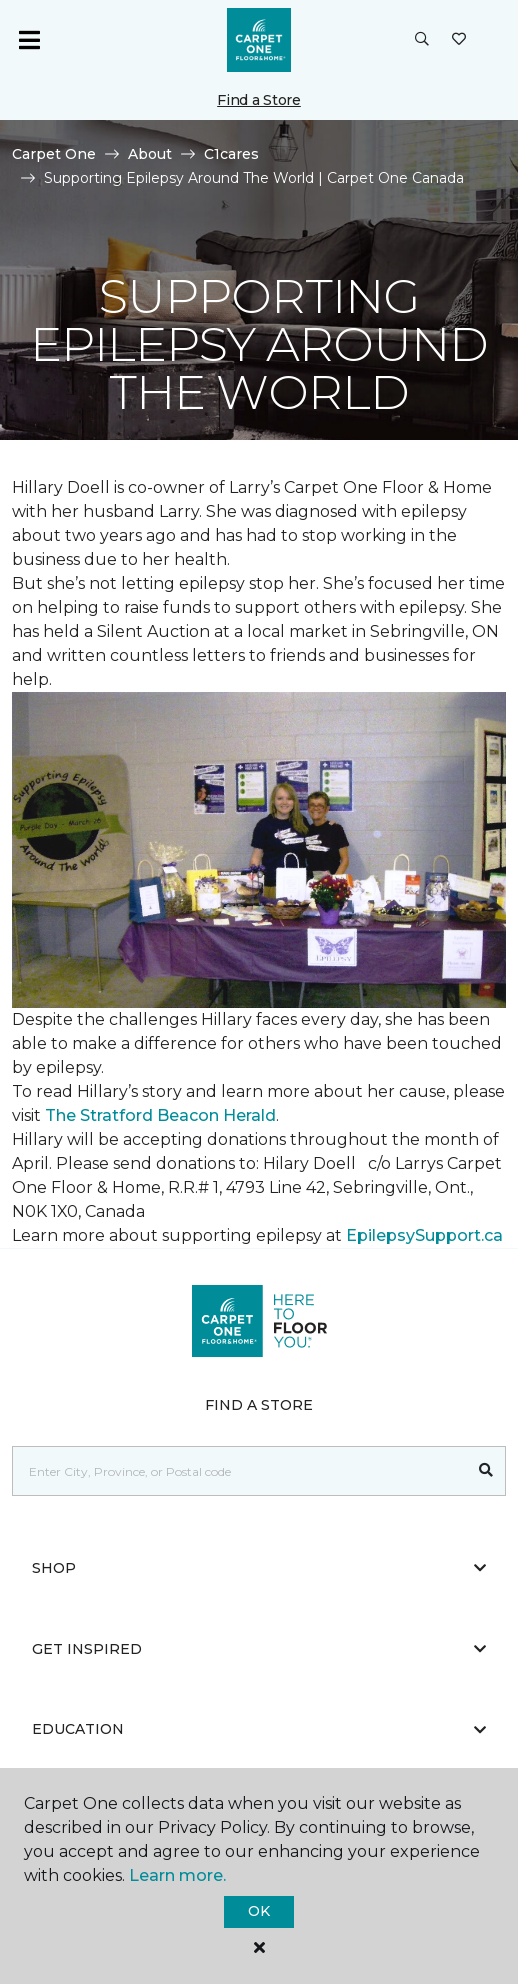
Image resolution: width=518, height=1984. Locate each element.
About (150, 154)
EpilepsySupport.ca (424, 1235)
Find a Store (259, 100)
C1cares (231, 154)
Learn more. (177, 1875)
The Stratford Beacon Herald (160, 1115)
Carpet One (54, 154)
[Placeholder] (240, 1471)
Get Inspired (259, 1649)
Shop (259, 1568)
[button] (422, 40)
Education (259, 1729)
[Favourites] (459, 40)
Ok (258, 1911)
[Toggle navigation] (29, 40)
